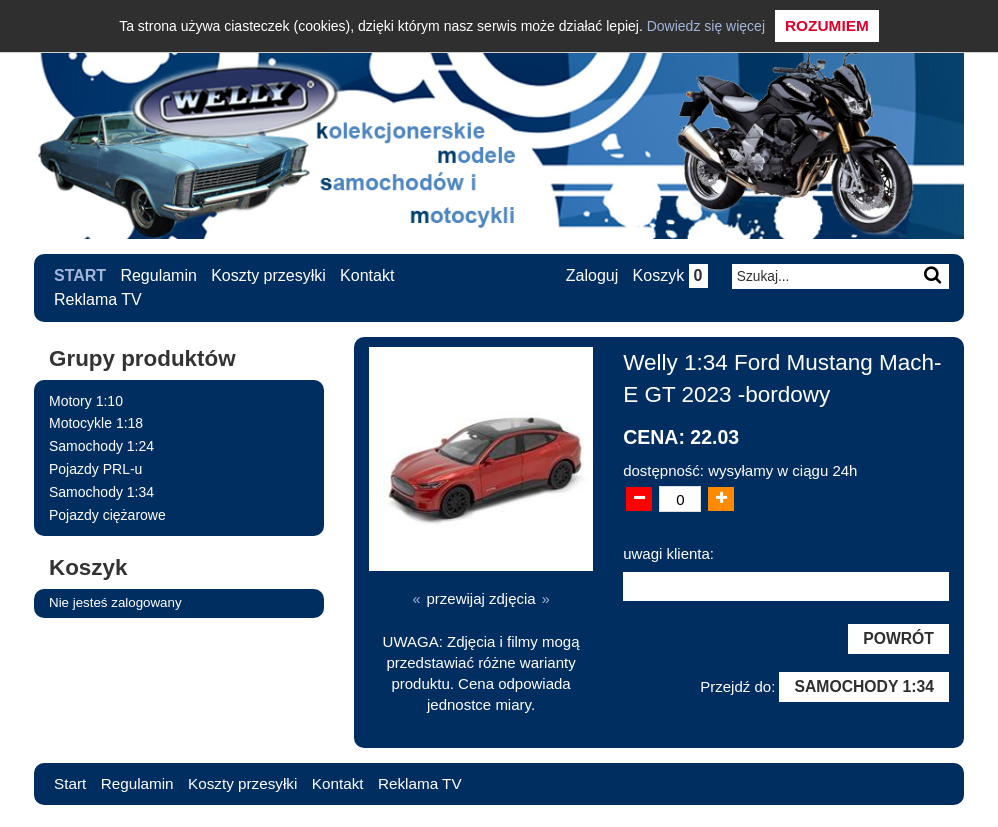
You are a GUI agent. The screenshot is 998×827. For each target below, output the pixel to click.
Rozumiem (827, 25)
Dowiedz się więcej (706, 26)
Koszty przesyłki (269, 275)
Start (80, 275)
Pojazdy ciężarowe (107, 515)
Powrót (897, 641)
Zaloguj (590, 276)
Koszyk (668, 276)
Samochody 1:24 (101, 446)
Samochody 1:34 (101, 492)
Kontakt (368, 275)
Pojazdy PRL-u (95, 469)
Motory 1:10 (86, 401)
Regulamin (159, 275)
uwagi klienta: (668, 553)
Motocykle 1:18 (96, 423)
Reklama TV (98, 299)
